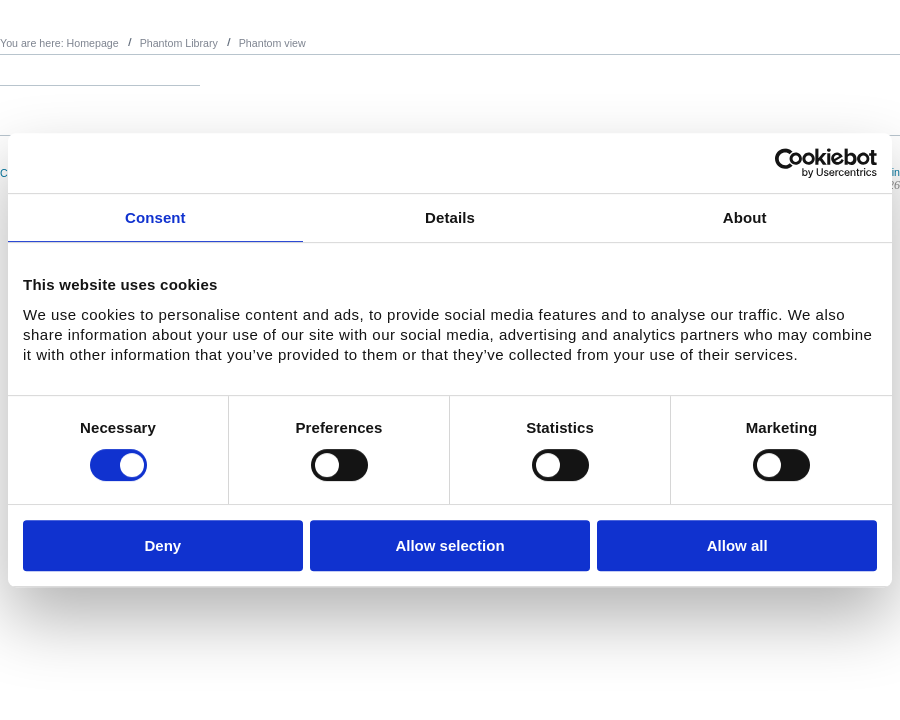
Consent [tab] (155, 217)
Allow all (737, 545)
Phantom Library (179, 43)
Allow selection (449, 545)
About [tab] (745, 217)
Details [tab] (450, 217)
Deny (162, 545)
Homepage (93, 43)
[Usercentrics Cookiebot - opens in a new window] (789, 163)
